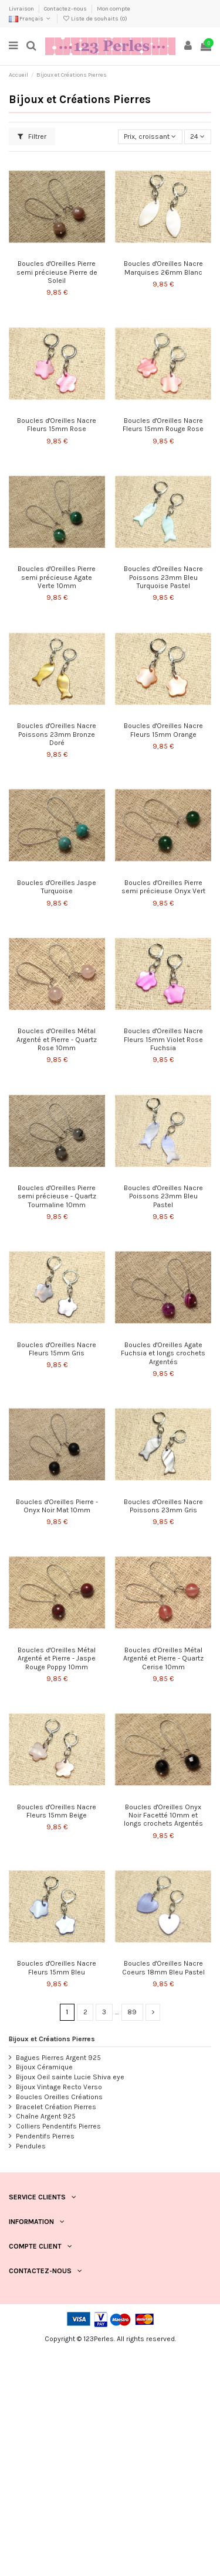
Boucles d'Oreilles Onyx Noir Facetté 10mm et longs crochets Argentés (163, 1815)
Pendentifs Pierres (45, 2136)
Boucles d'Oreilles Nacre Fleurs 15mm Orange (163, 730)
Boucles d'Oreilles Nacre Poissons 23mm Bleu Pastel (163, 1196)
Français (30, 18)
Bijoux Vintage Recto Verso (59, 2087)
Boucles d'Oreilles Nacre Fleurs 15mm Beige (56, 1811)
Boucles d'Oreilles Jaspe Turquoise (56, 887)
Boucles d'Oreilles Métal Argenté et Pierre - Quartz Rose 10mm (56, 1039)
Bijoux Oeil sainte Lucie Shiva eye (70, 2077)
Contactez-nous (66, 8)
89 (132, 2012)
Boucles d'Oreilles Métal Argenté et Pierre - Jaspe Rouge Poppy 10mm (57, 1658)
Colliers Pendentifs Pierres (58, 2126)
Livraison (22, 8)
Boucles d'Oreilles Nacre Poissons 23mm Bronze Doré (56, 734)
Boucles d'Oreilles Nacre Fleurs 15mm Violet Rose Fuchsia (163, 1039)
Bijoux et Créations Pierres (52, 2039)
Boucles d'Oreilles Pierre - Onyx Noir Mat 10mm (57, 1506)
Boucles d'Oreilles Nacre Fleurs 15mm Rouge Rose (163, 424)
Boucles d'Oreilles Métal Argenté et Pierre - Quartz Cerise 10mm (163, 1658)
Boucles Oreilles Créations (59, 2097)
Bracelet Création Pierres (56, 2107)
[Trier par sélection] (150, 136)
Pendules (31, 2146)
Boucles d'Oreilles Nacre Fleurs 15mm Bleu (56, 1967)
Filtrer (32, 136)
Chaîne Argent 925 (46, 2116)
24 (197, 136)
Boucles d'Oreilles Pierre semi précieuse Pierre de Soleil (56, 272)
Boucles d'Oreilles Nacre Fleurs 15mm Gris (56, 1349)
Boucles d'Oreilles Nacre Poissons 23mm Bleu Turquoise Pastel (163, 577)
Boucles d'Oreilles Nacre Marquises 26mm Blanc (163, 267)
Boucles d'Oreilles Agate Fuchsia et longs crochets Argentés (163, 1353)
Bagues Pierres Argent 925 (58, 2058)
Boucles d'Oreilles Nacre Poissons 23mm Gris (163, 1506)
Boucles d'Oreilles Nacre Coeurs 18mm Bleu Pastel (163, 1967)
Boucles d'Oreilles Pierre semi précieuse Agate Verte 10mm (57, 577)
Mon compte (113, 8)
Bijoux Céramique (44, 2067)
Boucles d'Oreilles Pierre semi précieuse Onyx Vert (163, 887)
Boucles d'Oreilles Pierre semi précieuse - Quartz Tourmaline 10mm (57, 1196)
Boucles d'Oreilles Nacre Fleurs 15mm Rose (56, 424)
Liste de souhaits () (94, 18)
